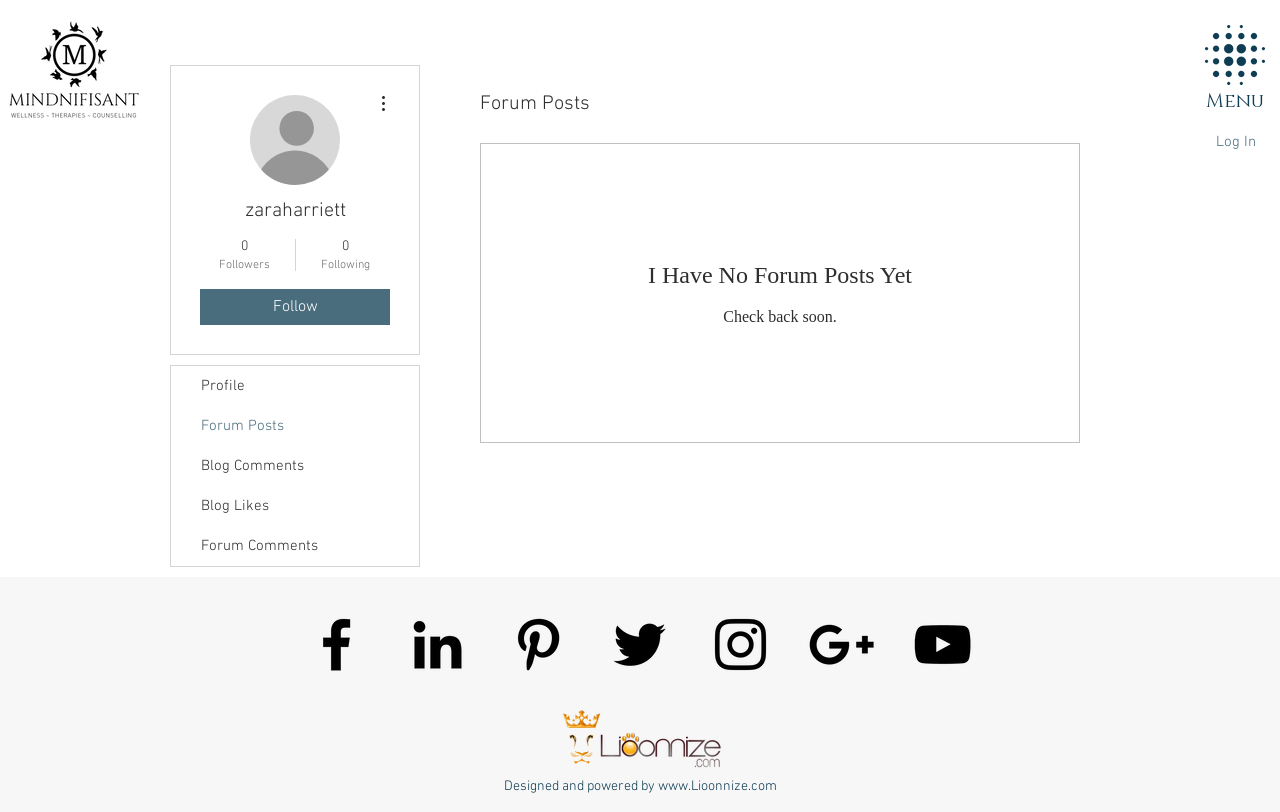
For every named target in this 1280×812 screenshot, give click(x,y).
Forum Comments (259, 546)
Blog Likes (235, 506)
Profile (223, 386)
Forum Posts (242, 426)
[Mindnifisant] (336, 644)
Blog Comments (252, 466)
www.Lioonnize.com (717, 786)
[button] (1235, 55)
